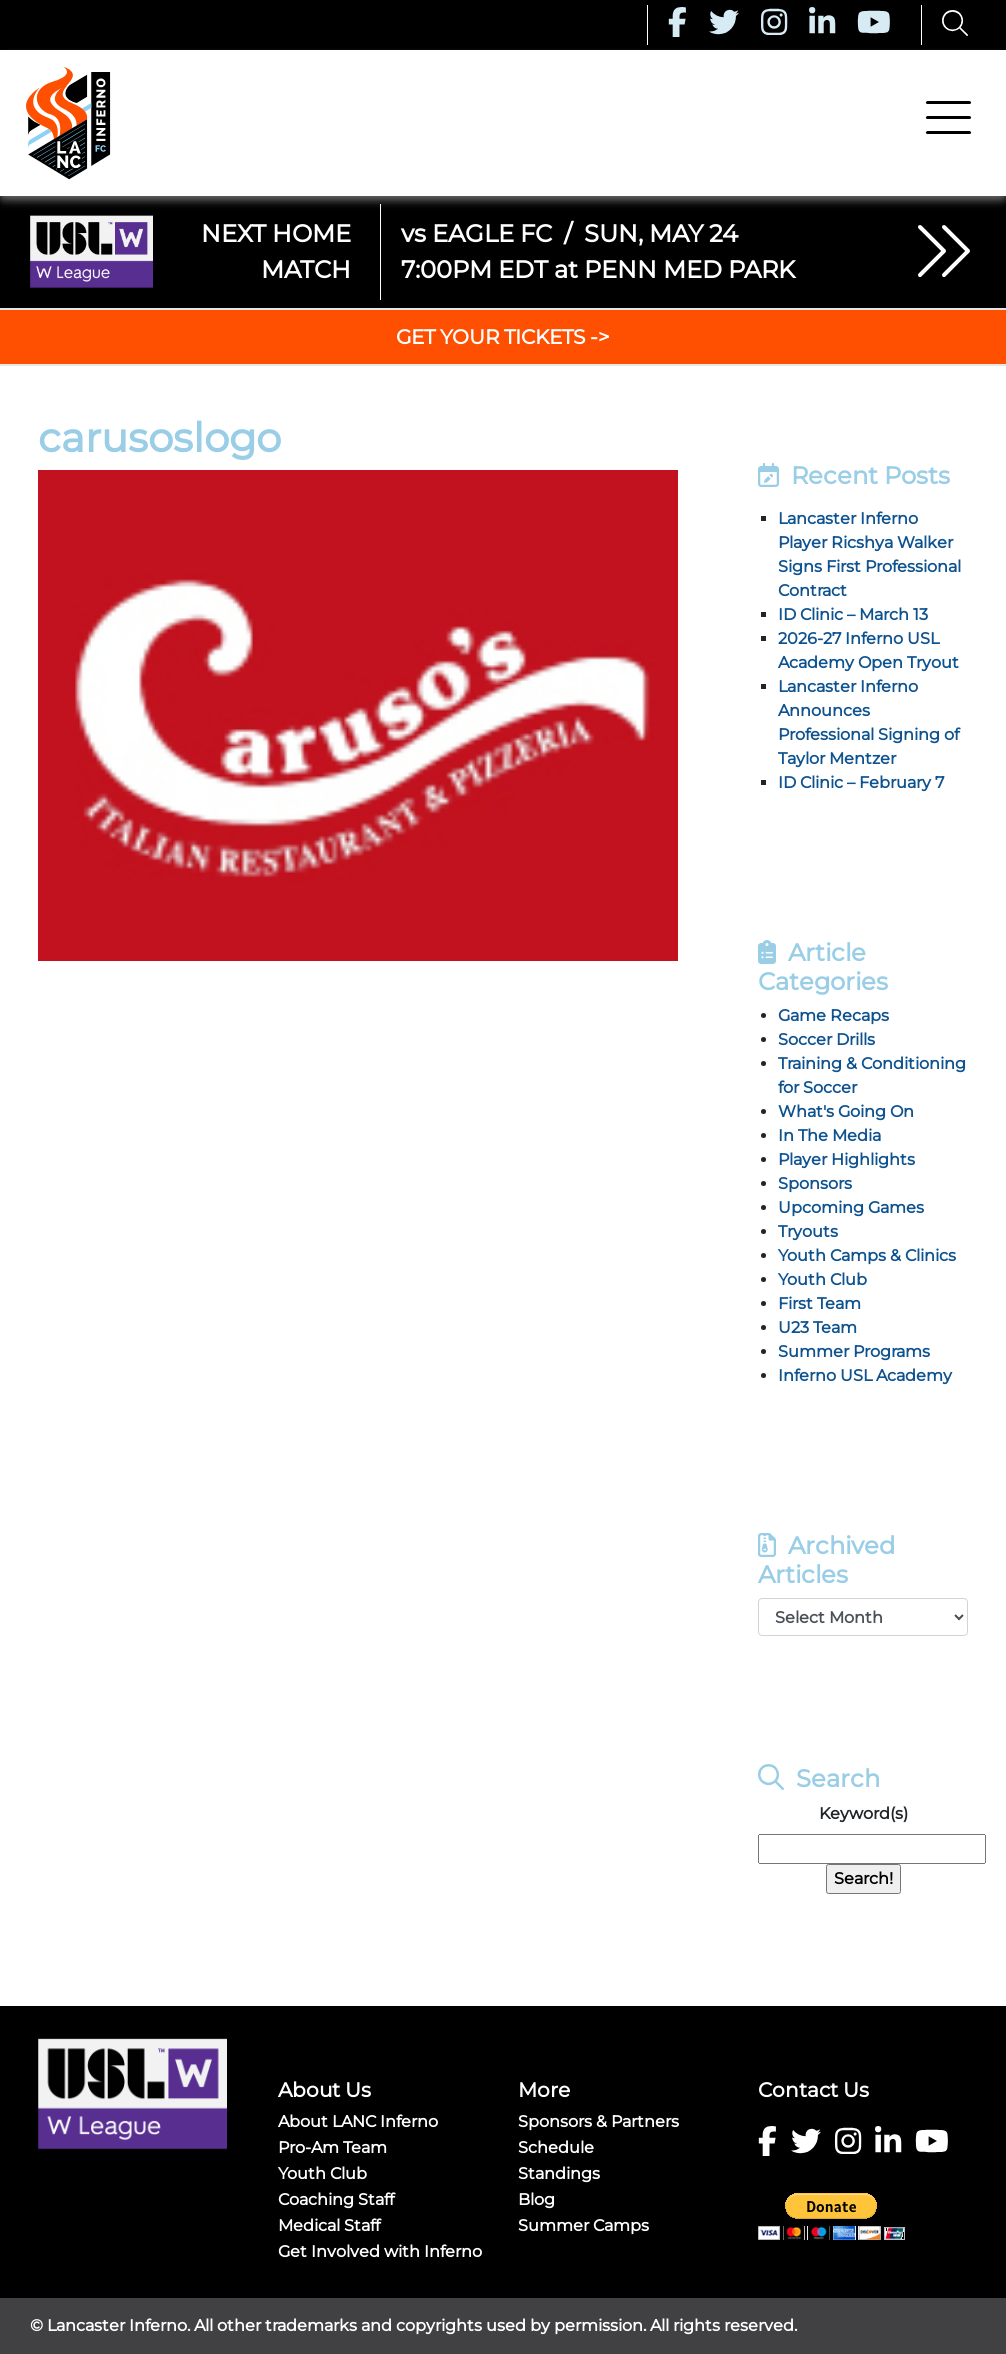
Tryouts (808, 1231)
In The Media (829, 1135)
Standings (559, 2173)
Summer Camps (583, 2225)
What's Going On (846, 1111)
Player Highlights (846, 1159)
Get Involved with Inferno (380, 2251)
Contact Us (813, 2090)
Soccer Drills (826, 1039)
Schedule (556, 2147)
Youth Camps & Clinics (867, 1255)
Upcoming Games (851, 1207)
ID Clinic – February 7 (861, 782)
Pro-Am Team (332, 2147)
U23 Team (817, 1327)
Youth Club (822, 1279)
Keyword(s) (863, 1813)
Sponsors (815, 1183)
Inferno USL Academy (865, 1375)
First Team (819, 1303)
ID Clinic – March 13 (853, 614)
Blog (536, 2199)
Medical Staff (329, 2225)
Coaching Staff (336, 2199)
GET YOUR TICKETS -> (503, 337)
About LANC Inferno (358, 2121)
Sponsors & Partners (598, 2121)
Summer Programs (854, 1351)
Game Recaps (833, 1015)
